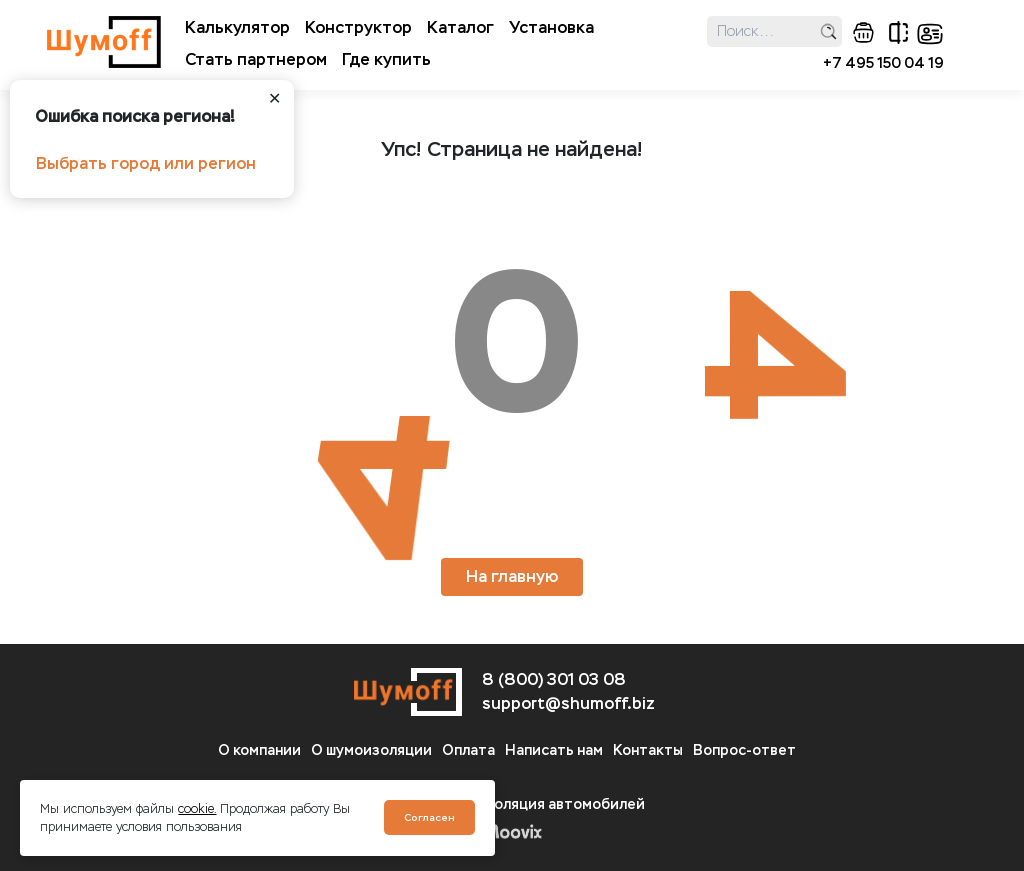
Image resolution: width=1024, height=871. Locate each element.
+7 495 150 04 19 (883, 63)
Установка (551, 27)
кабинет (930, 34)
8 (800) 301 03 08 (554, 679)
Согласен (429, 817)
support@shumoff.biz (568, 703)
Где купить (386, 59)
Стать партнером (256, 59)
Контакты (648, 750)
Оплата (468, 750)
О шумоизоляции (371, 750)
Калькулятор (237, 27)
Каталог (460, 27)
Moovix (512, 831)
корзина (863, 32)
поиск (828, 31)
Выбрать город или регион (146, 163)
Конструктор (358, 27)
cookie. (197, 809)
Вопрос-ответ (744, 750)
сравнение (898, 32)
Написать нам (554, 750)
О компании (259, 750)
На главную (512, 576)
